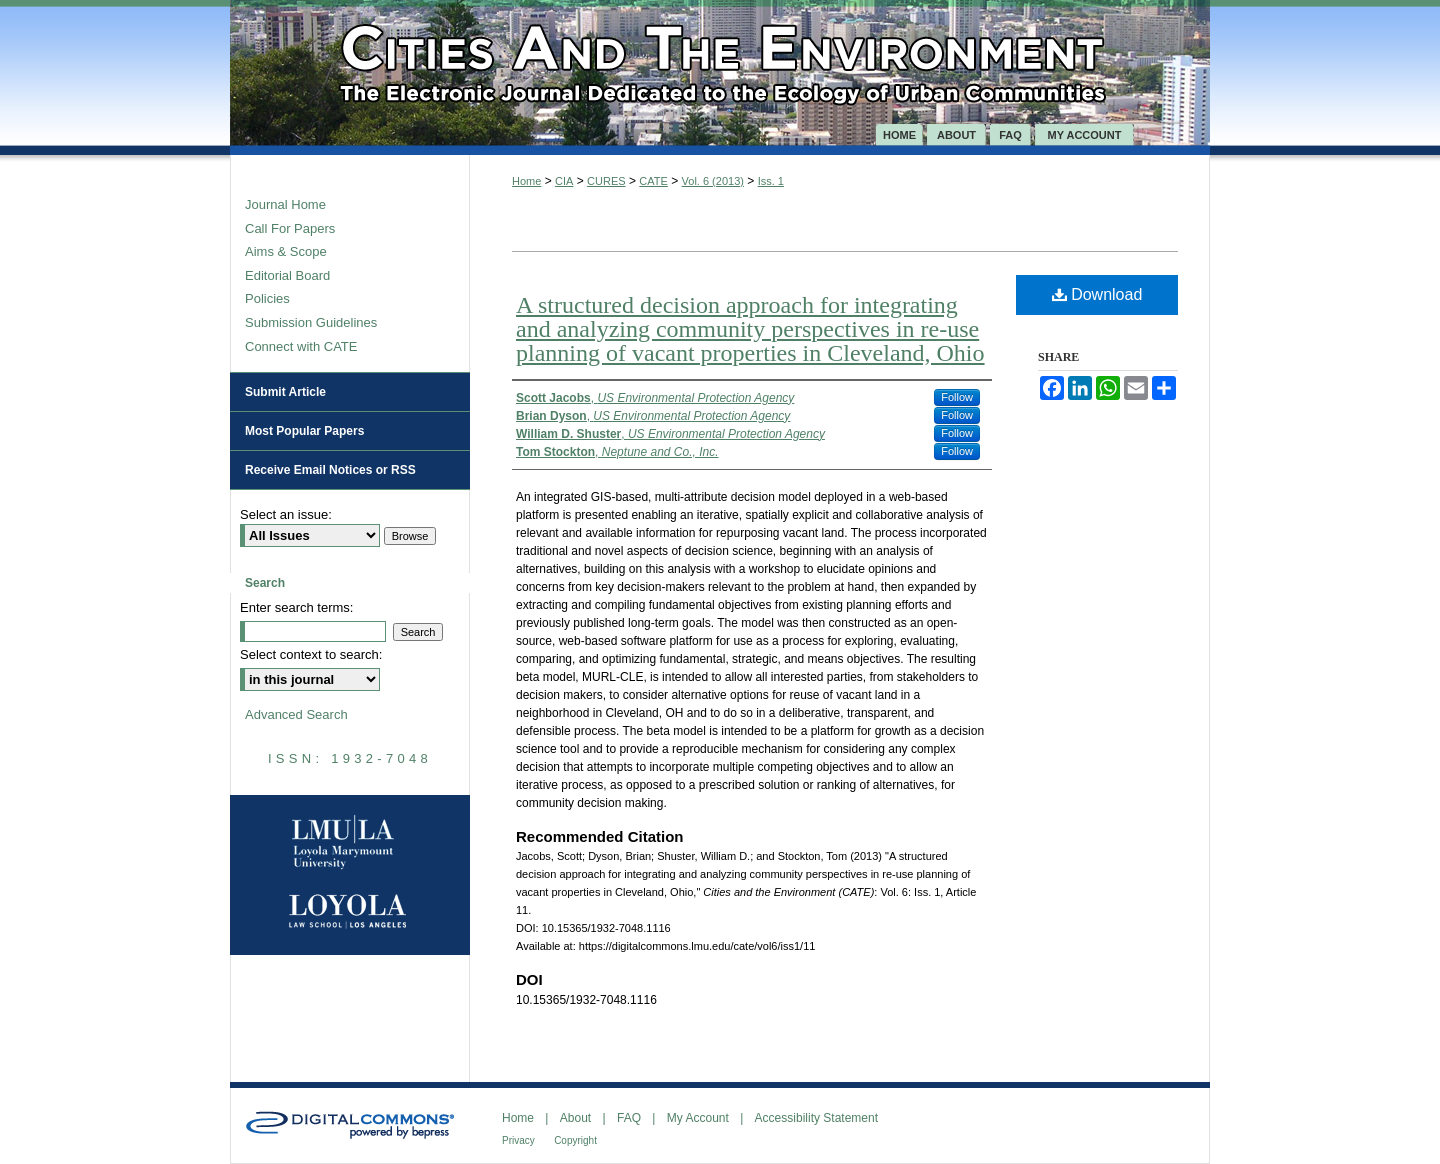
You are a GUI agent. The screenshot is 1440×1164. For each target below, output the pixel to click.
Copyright (575, 1140)
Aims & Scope (286, 251)
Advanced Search (296, 714)
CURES (606, 181)
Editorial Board (287, 275)
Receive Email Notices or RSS (330, 470)
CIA (564, 181)
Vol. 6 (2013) (713, 181)
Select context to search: (311, 654)
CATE (653, 181)
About (575, 1118)
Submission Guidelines (311, 322)
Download (1097, 294)
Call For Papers (290, 228)
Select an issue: (286, 514)
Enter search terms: (296, 607)
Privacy (518, 1140)
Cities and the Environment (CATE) (720, 62)
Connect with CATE (301, 346)
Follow (957, 397)
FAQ (629, 1118)
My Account (698, 1118)
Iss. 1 (771, 181)
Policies (267, 298)
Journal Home (285, 204)
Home (526, 181)
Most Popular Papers (304, 431)
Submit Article (285, 392)
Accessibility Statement (816, 1118)
